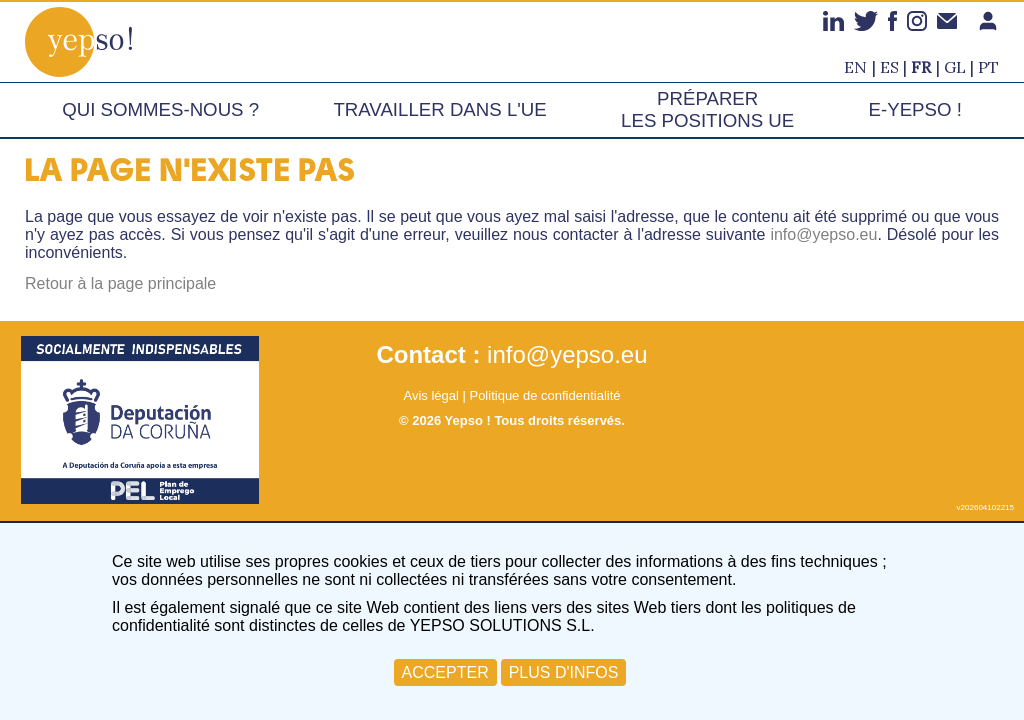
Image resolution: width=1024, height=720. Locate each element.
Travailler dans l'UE (439, 109)
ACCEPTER (445, 672)
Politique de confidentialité (544, 395)
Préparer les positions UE (707, 109)
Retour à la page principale (120, 283)
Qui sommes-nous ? (160, 109)
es (889, 67)
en (855, 67)
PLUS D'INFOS (564, 672)
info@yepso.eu (823, 234)
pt (988, 67)
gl (955, 67)
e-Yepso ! (915, 109)
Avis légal (430, 395)
